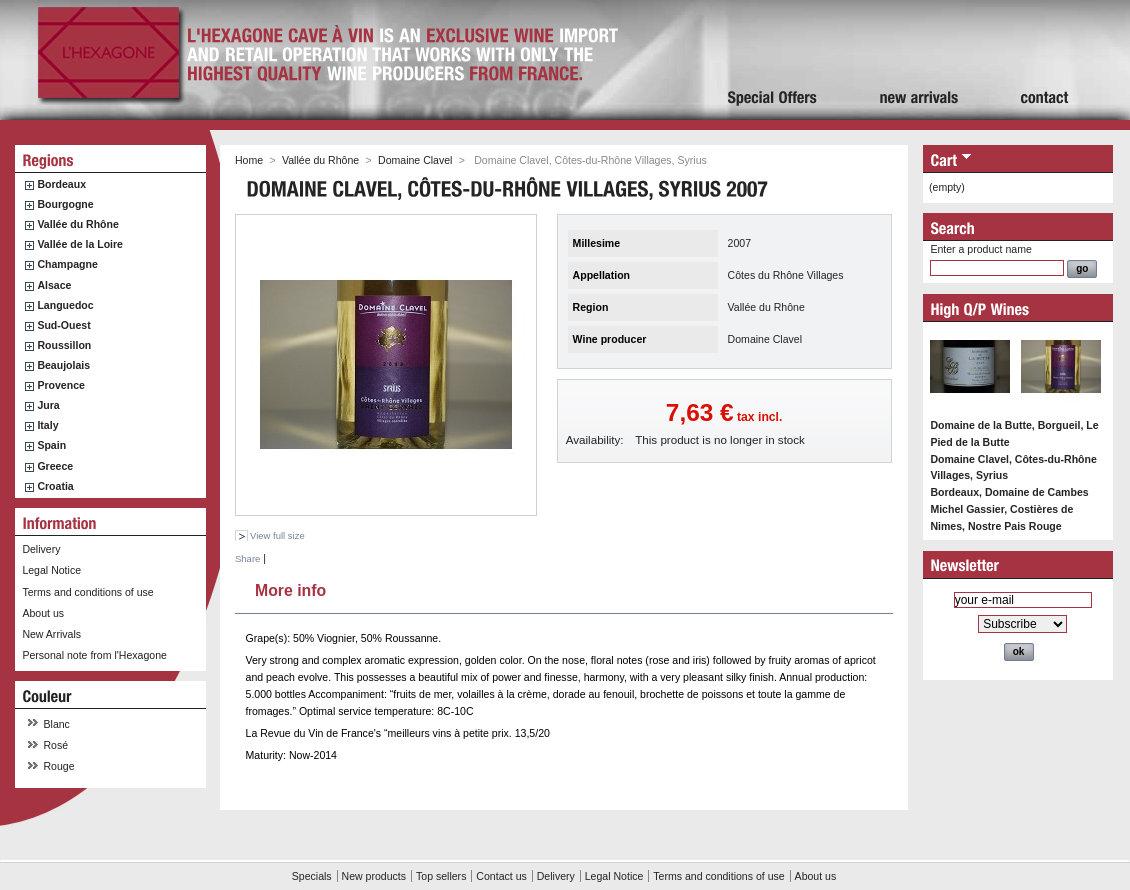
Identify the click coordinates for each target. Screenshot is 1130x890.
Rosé (56, 745)
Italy (47, 425)
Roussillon (64, 345)
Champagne (67, 264)
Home (249, 160)
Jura (48, 405)
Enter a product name (980, 249)
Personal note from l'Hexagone (94, 655)
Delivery (41, 549)
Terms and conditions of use (87, 592)
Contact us (501, 876)
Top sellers (441, 876)
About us (43, 613)
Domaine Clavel (415, 160)
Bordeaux (61, 184)
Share (247, 558)
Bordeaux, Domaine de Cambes (1009, 492)
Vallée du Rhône (77, 224)
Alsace (54, 285)
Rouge (59, 766)
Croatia (55, 486)
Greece (55, 466)
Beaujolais (63, 365)
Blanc (57, 724)
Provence (61, 385)
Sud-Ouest (63, 325)
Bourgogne (65, 204)
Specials (312, 876)
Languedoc (65, 305)
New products (374, 876)
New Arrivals (51, 634)
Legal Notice (51, 570)
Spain (51, 445)
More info (290, 588)
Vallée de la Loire (80, 244)
